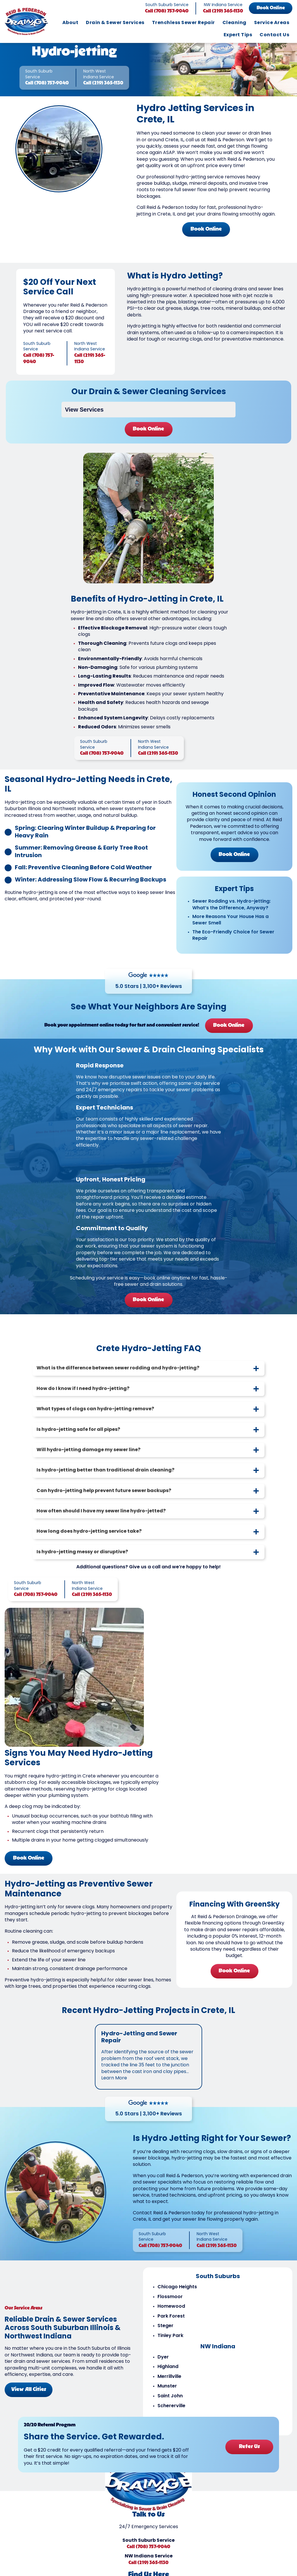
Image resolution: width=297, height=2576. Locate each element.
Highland (167, 2377)
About (70, 23)
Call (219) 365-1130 (223, 11)
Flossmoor (170, 2307)
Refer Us (249, 2457)
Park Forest (171, 2326)
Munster (167, 2396)
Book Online (271, 8)
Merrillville (169, 2387)
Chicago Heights (177, 2297)
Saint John (170, 2406)
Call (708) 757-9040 (167, 11)
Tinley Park (170, 2346)
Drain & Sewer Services (115, 23)
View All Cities (28, 2400)
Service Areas (271, 23)
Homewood (171, 2317)
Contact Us (274, 35)
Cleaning (234, 23)
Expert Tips (238, 35)
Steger (165, 2336)
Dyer (163, 2367)
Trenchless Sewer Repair (183, 23)
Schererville (171, 2416)
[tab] (148, 1379)
